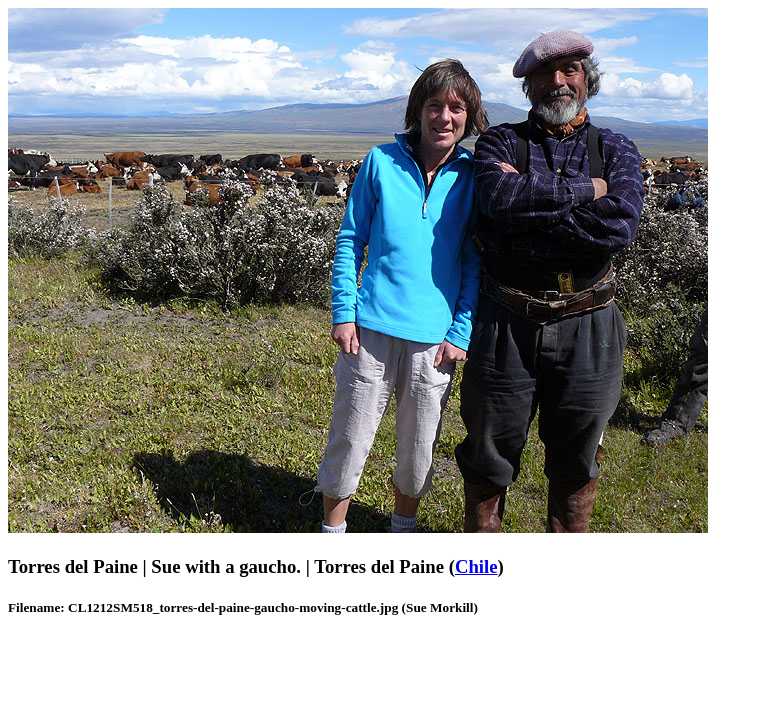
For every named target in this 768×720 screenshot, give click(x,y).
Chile (476, 566)
